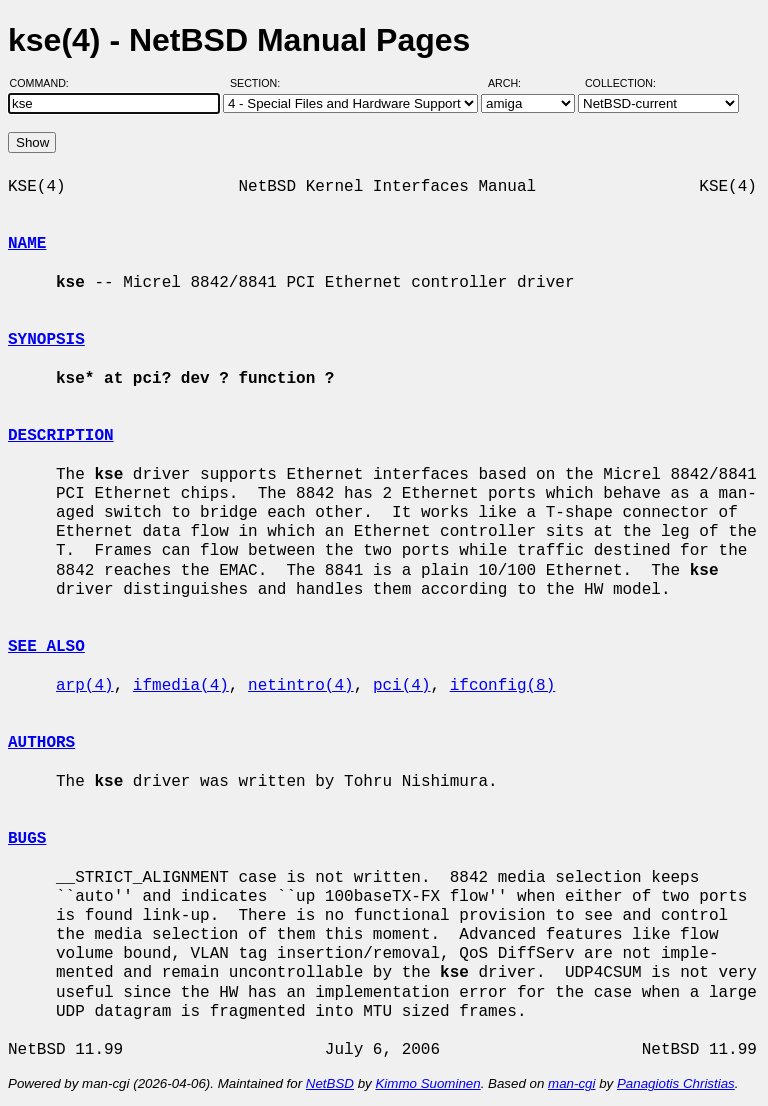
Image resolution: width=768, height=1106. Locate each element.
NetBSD (330, 1083)
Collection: (620, 83)
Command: (45, 83)
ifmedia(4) (181, 686)
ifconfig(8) (503, 686)
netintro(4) (301, 686)
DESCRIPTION (61, 436)
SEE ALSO (46, 647)
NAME (27, 244)
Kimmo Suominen (427, 1083)
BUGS (27, 839)
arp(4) (85, 686)
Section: (259, 83)
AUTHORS (41, 743)
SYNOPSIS (46, 340)
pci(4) (402, 686)
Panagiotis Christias (676, 1083)
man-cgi (571, 1083)
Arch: (513, 83)
